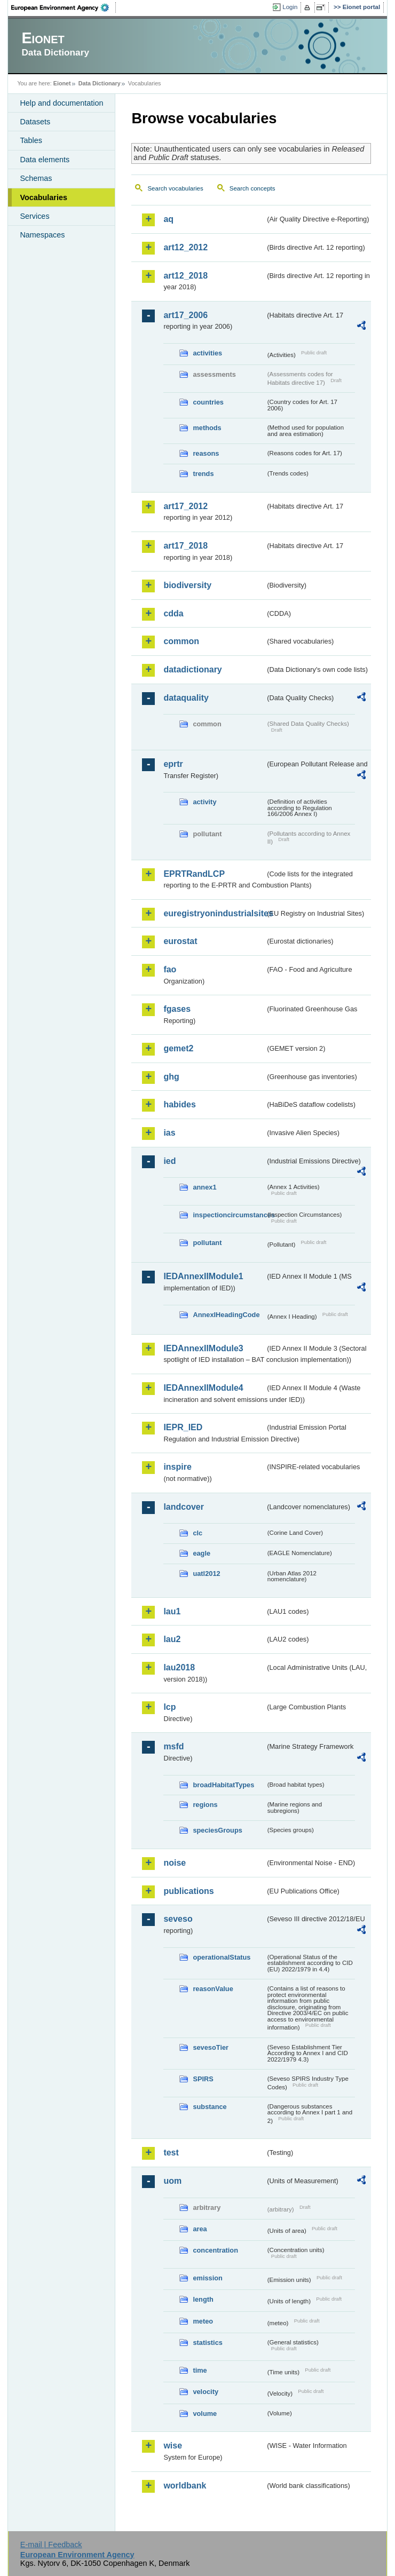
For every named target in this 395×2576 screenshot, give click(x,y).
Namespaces (42, 235)
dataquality (185, 697)
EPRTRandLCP (194, 873)
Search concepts (252, 188)
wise (172, 2445)
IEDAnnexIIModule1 (203, 1276)
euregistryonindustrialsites (214, 913)
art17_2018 (185, 545)
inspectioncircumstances (229, 1215)
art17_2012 (185, 506)
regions (205, 1805)
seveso (177, 1918)
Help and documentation (61, 103)
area (200, 2229)
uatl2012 (206, 1574)
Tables (31, 140)
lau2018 (179, 1667)
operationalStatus (221, 1957)
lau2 (171, 1639)
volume (205, 2413)
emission (207, 2278)
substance (209, 2107)
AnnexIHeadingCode (226, 1315)
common (181, 641)
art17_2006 (185, 315)
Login (289, 7)
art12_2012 (185, 247)
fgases (177, 1008)
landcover (183, 1506)
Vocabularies (43, 197)
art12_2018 (185, 275)
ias (169, 1132)
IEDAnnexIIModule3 (203, 1348)
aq (168, 219)
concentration (215, 2250)
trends (203, 474)
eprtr (173, 763)
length (203, 2299)
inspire (177, 1466)
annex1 (204, 1187)
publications (188, 1891)
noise (174, 1862)
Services (34, 216)
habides (179, 1104)
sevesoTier (210, 2047)
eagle (201, 1553)
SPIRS (203, 2079)
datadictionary (192, 669)
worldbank (184, 2485)
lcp (169, 1706)
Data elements (44, 159)
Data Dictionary (99, 83)
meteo (203, 2321)
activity (204, 802)
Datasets (35, 121)
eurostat (180, 941)
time (200, 2370)
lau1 (171, 1611)
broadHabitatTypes (223, 1785)
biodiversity (187, 585)
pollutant (207, 1243)
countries (208, 402)
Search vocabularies (175, 188)
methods (207, 428)
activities (207, 353)
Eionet (62, 83)
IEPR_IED (182, 1427)
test (170, 2152)
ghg (171, 1076)
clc (197, 1533)
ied (169, 1161)
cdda (173, 613)
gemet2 (178, 1048)
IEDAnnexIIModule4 (203, 1387)
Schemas (36, 178)
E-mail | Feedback (51, 2544)
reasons (206, 453)
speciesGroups (217, 1830)
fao (169, 969)
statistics (207, 2343)
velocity (205, 2392)
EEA (63, 7)
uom (172, 2180)
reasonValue (213, 1989)
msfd (173, 1746)
